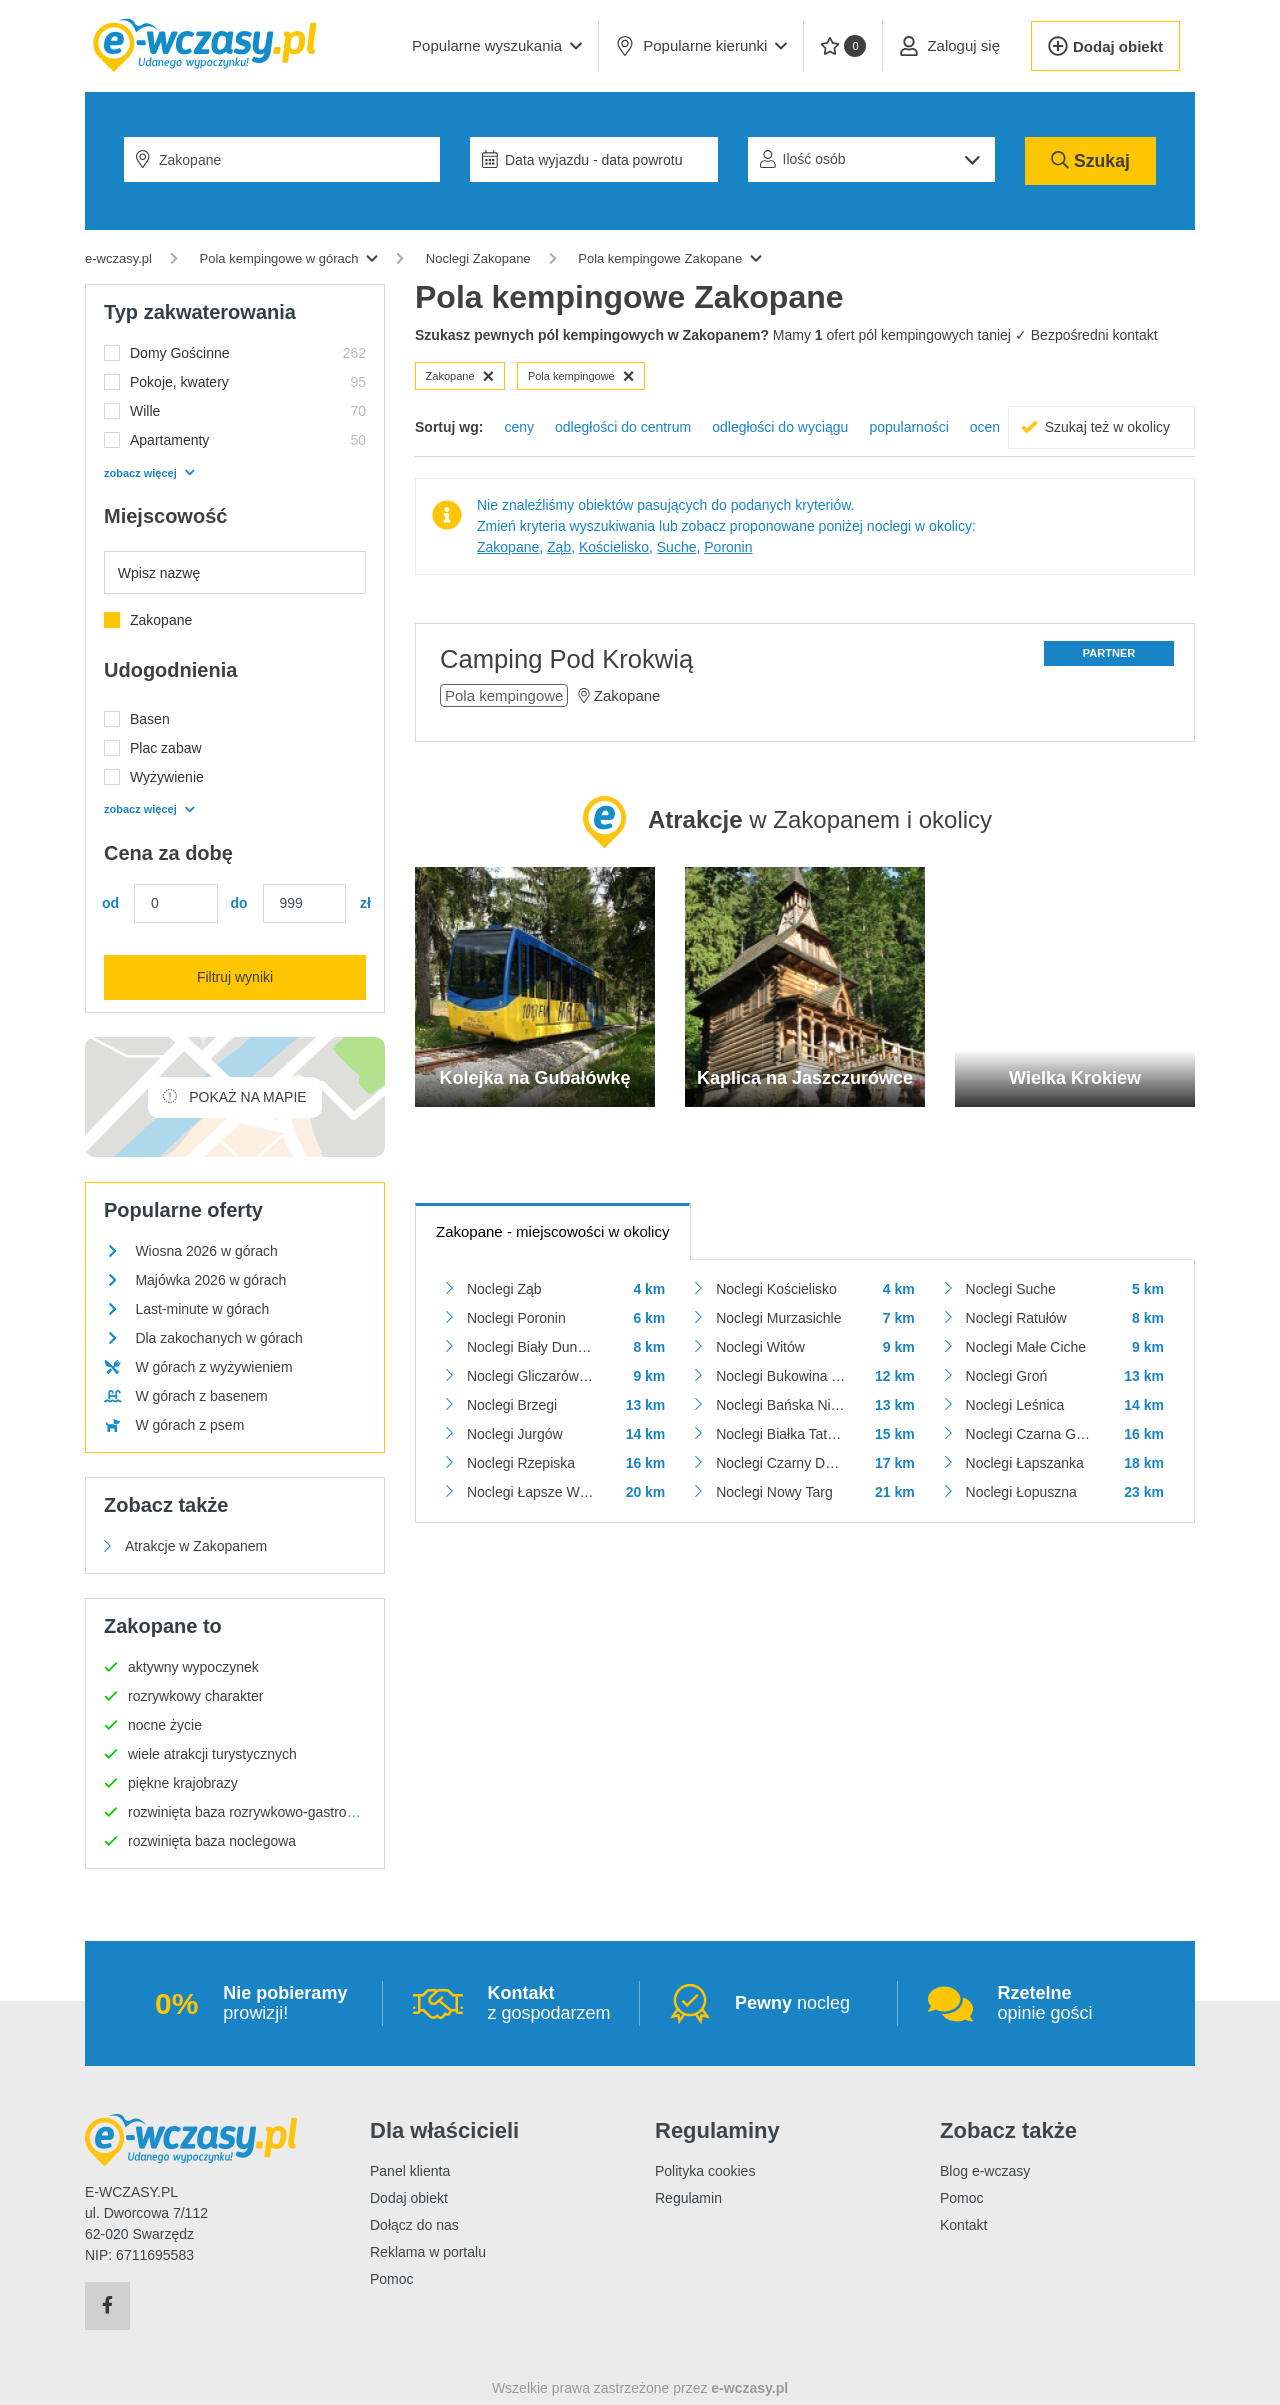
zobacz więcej (149, 473)
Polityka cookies (705, 2171)
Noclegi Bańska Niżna (780, 1405)
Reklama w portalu (428, 2252)
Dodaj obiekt (409, 2198)
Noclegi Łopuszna (1021, 1492)
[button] (497, 46)
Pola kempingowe (581, 376)
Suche (677, 547)
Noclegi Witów (760, 1347)
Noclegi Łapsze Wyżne (531, 1492)
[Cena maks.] (305, 903)
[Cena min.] (176, 903)
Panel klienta (410, 2171)
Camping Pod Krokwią (566, 659)
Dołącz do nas (414, 2225)
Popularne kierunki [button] (701, 46)
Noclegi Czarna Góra (1030, 1434)
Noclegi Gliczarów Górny (531, 1376)
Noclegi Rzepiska (521, 1463)
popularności (908, 427)
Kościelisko (614, 547)
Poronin (728, 547)
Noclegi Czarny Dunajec (780, 1463)
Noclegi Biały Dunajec (531, 1347)
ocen (985, 427)
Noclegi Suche (1011, 1289)
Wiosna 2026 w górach (206, 1251)
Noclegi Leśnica (1015, 1405)
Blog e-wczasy (985, 2171)
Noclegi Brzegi (512, 1405)
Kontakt (963, 2225)
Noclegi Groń (1007, 1376)
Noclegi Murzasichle (778, 1318)
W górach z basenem (201, 1396)
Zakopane (460, 376)
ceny (519, 427)
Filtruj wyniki (235, 977)
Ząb (559, 547)
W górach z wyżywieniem (213, 1367)
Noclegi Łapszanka (1025, 1463)
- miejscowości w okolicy (552, 1231)
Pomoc (392, 2279)
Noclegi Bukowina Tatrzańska (780, 1376)
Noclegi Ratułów (1016, 1318)
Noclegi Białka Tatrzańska (780, 1434)
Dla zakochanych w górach (218, 1338)
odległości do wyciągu (780, 427)
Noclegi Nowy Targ (774, 1492)
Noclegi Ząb (504, 1289)
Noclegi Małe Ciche (1026, 1347)
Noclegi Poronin (516, 1318)
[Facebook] (107, 2306)
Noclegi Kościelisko (776, 1289)
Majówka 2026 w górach (210, 1280)
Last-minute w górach (202, 1309)
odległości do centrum (623, 427)
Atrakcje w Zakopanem (196, 1546)
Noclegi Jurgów (515, 1434)
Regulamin (688, 2198)
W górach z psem (189, 1425)
